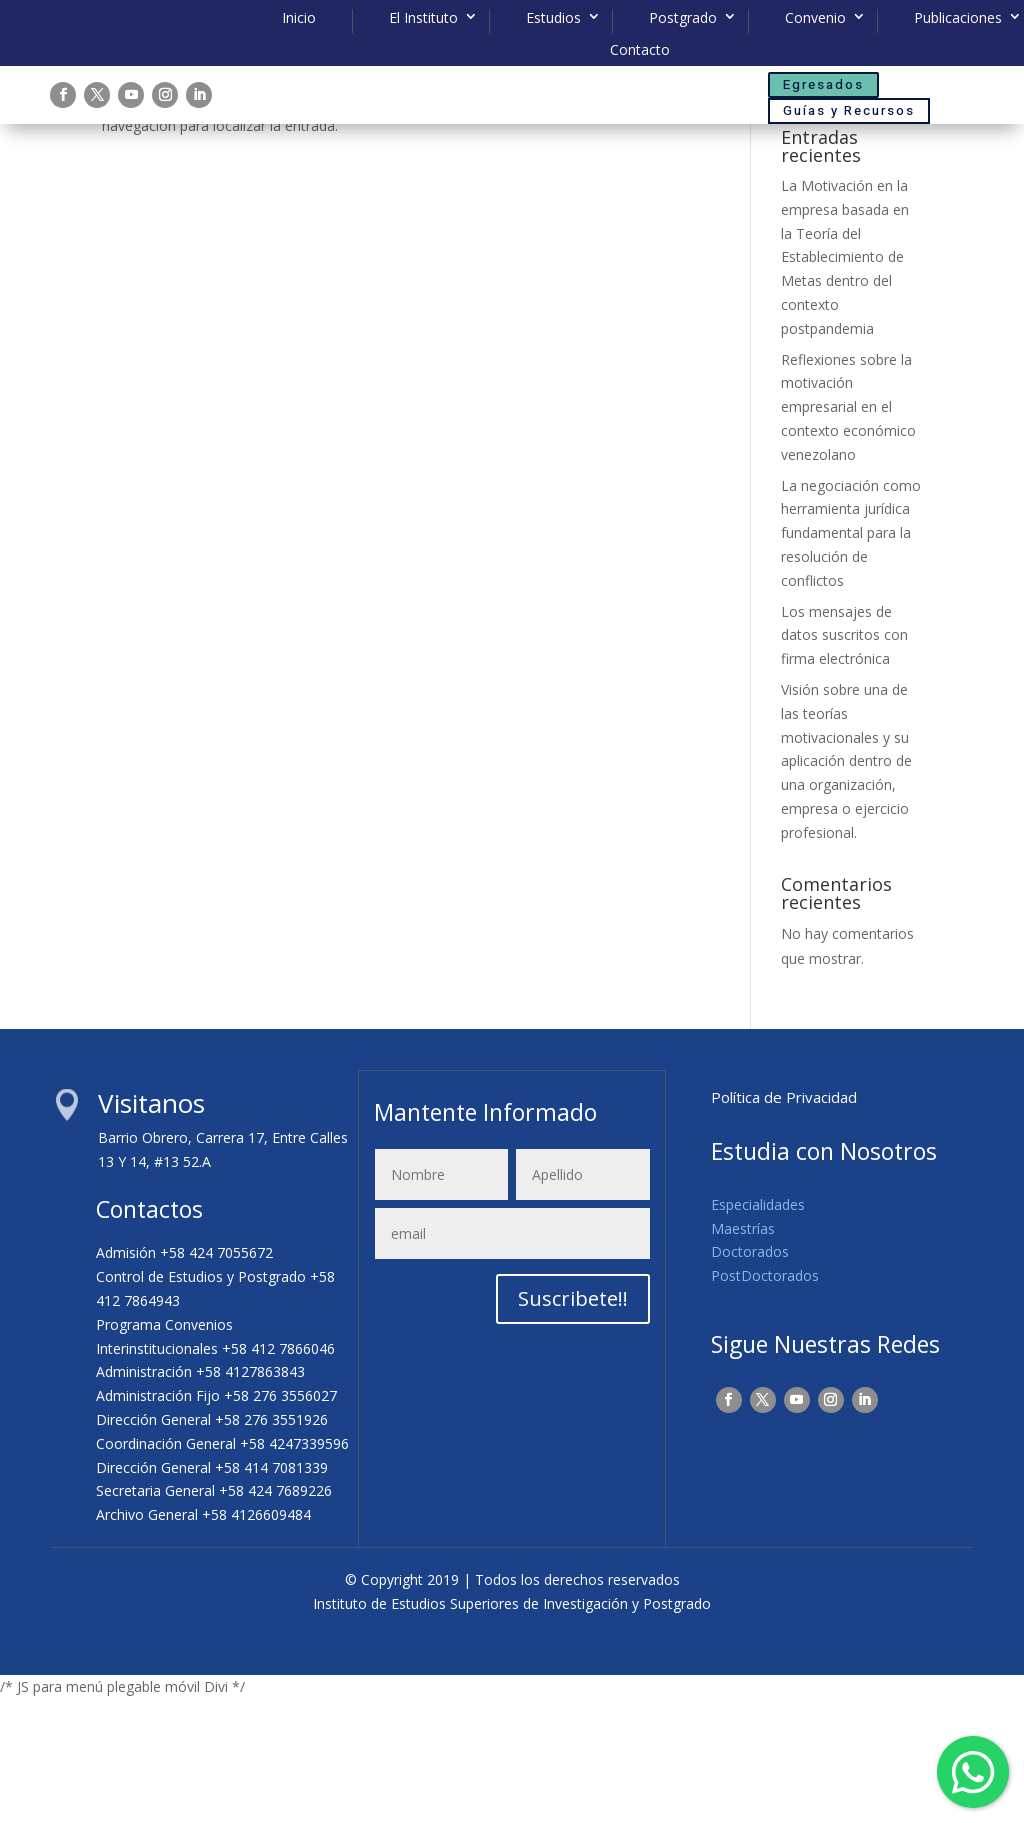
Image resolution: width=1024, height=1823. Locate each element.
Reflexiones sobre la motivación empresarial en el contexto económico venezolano (848, 531)
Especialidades (758, 1328)
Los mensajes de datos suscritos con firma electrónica (844, 759)
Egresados (823, 84)
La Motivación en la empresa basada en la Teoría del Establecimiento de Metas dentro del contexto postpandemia (845, 381)
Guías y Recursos (849, 110)
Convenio (815, 18)
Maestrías (743, 1352)
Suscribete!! (573, 1422)
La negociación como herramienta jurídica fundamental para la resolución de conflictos (851, 657)
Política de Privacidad (784, 1221)
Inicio (299, 18)
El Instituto (423, 18)
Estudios (553, 18)
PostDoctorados (765, 1399)
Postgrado (683, 18)
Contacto (640, 50)
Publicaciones (958, 18)
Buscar (888, 202)
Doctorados (750, 1376)
